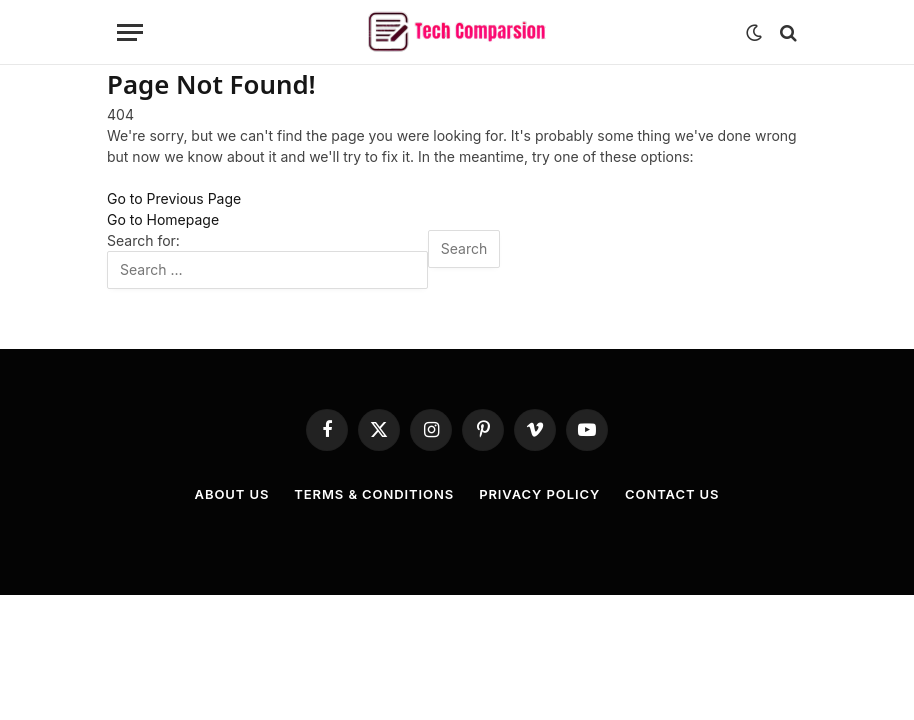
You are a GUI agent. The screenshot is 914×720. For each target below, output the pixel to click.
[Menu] (130, 32)
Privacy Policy (539, 494)
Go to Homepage (163, 219)
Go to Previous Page (174, 198)
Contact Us (672, 494)
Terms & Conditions (374, 494)
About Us (232, 494)
